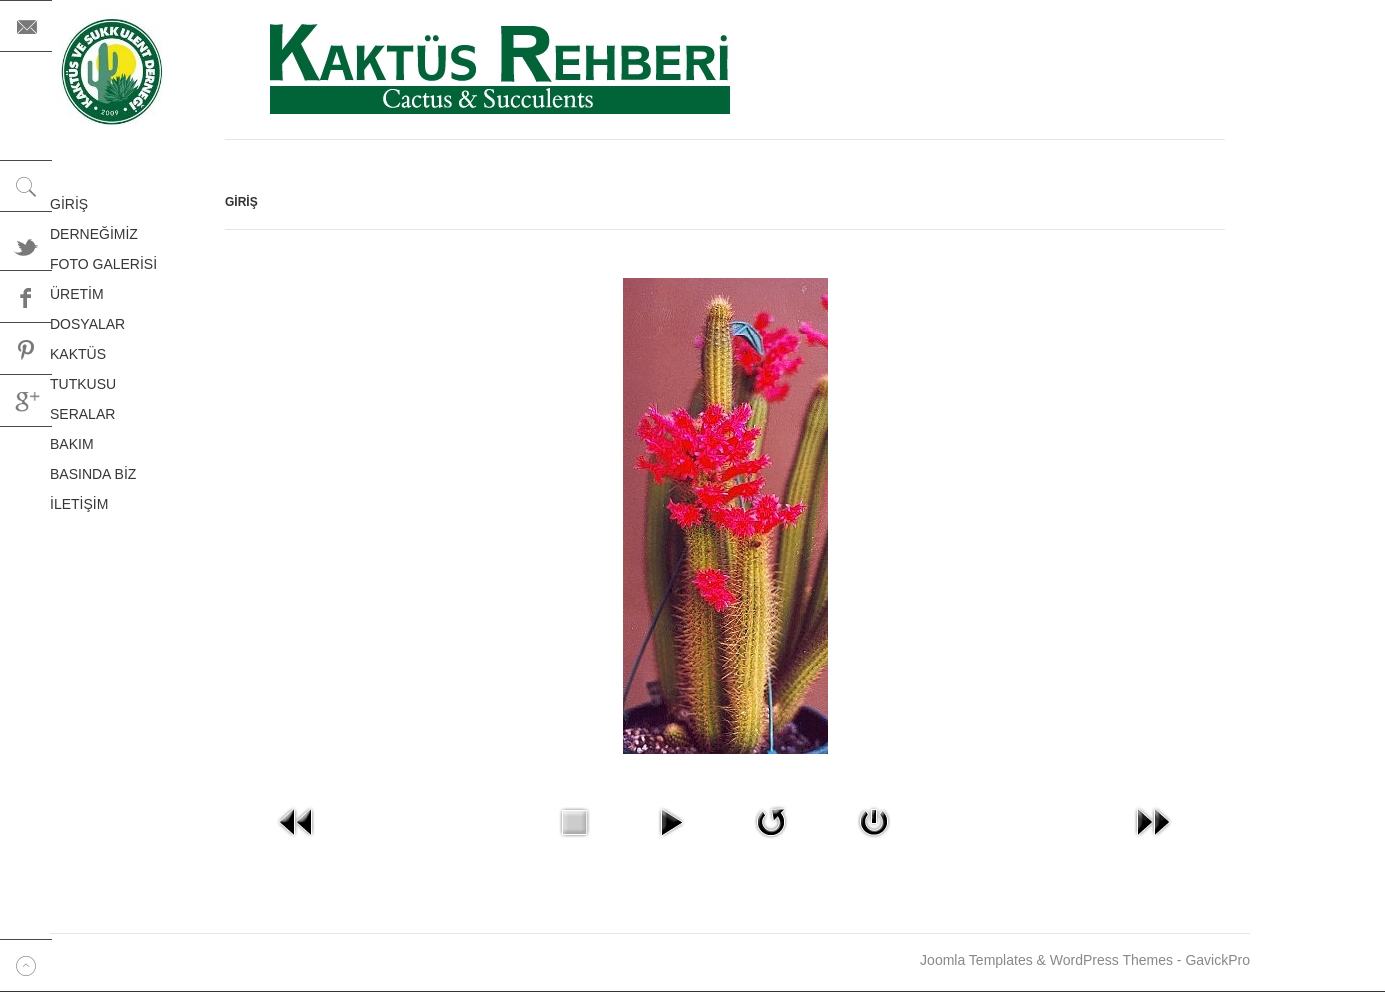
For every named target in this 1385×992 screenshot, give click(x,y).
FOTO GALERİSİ (103, 264)
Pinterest (26, 349)
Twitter (26, 245)
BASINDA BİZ (93, 474)
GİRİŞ (69, 204)
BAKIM (72, 444)
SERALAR (82, 414)
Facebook (26, 297)
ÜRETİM (77, 294)
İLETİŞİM (79, 504)
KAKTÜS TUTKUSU (83, 369)
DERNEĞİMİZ (94, 234)
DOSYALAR (87, 324)
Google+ (26, 401)
